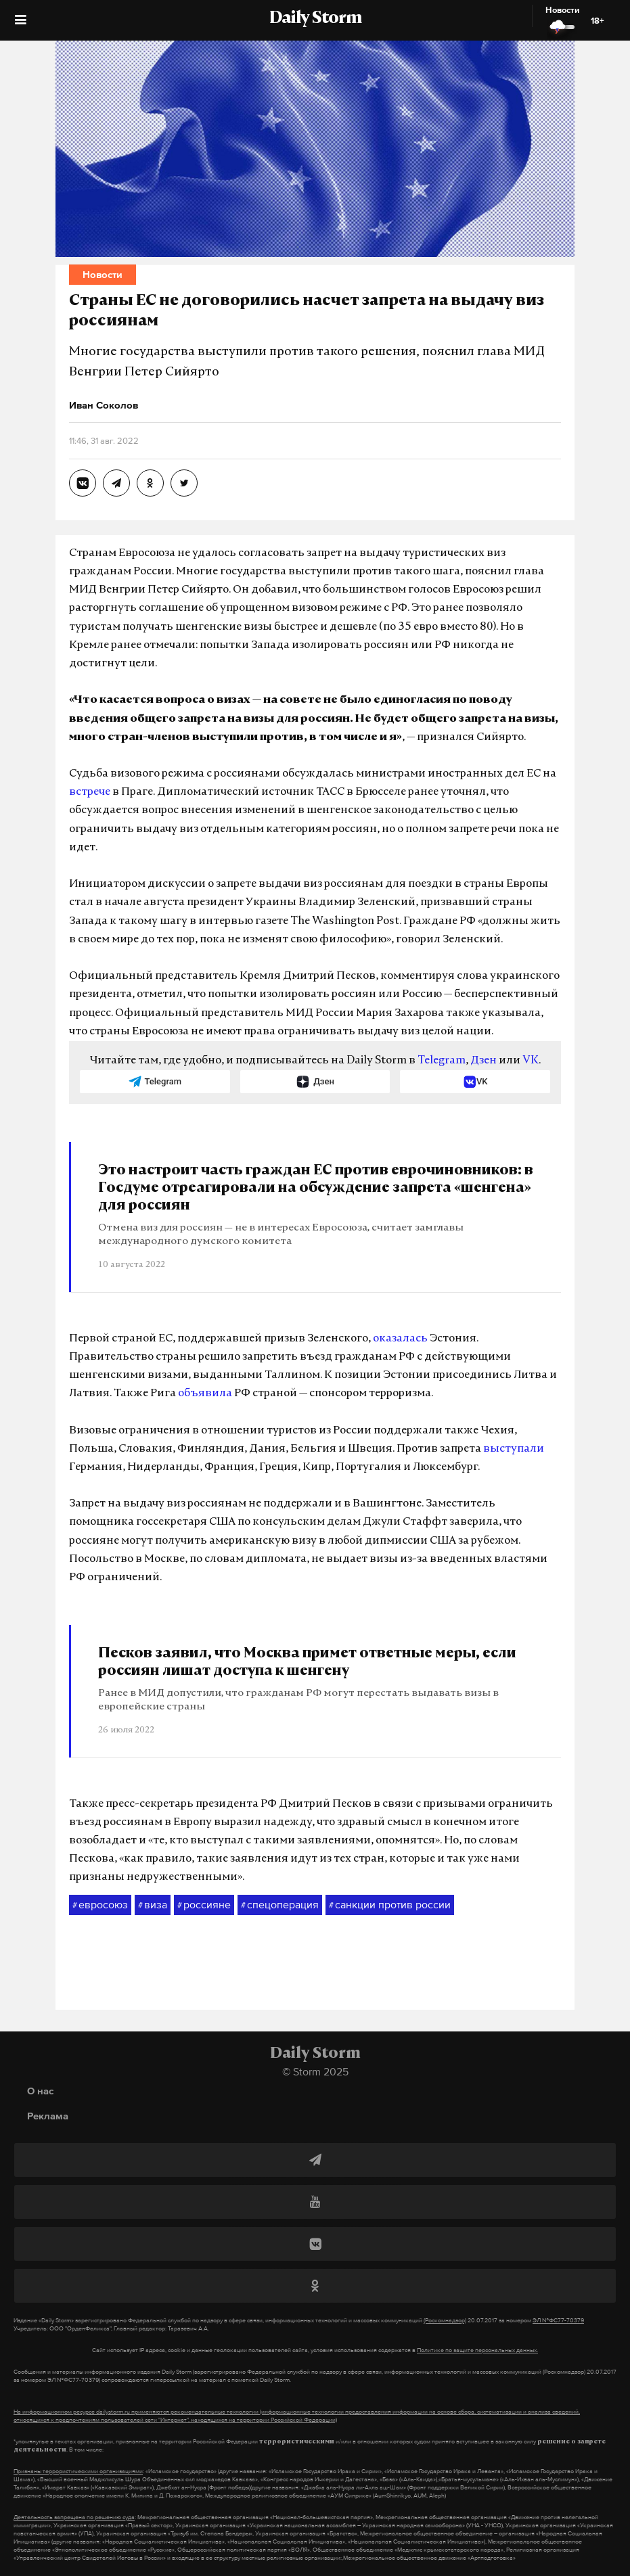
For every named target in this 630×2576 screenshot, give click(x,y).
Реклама (47, 2115)
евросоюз (100, 1905)
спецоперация (280, 1905)
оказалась (400, 1338)
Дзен (483, 1060)
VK (530, 1060)
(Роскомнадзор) (445, 2320)
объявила (205, 1393)
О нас (40, 2090)
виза (152, 1905)
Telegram (442, 1060)
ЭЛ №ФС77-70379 (558, 2320)
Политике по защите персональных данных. (477, 2350)
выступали (513, 1449)
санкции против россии (390, 1905)
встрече (89, 792)
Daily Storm (315, 19)
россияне (204, 1905)
